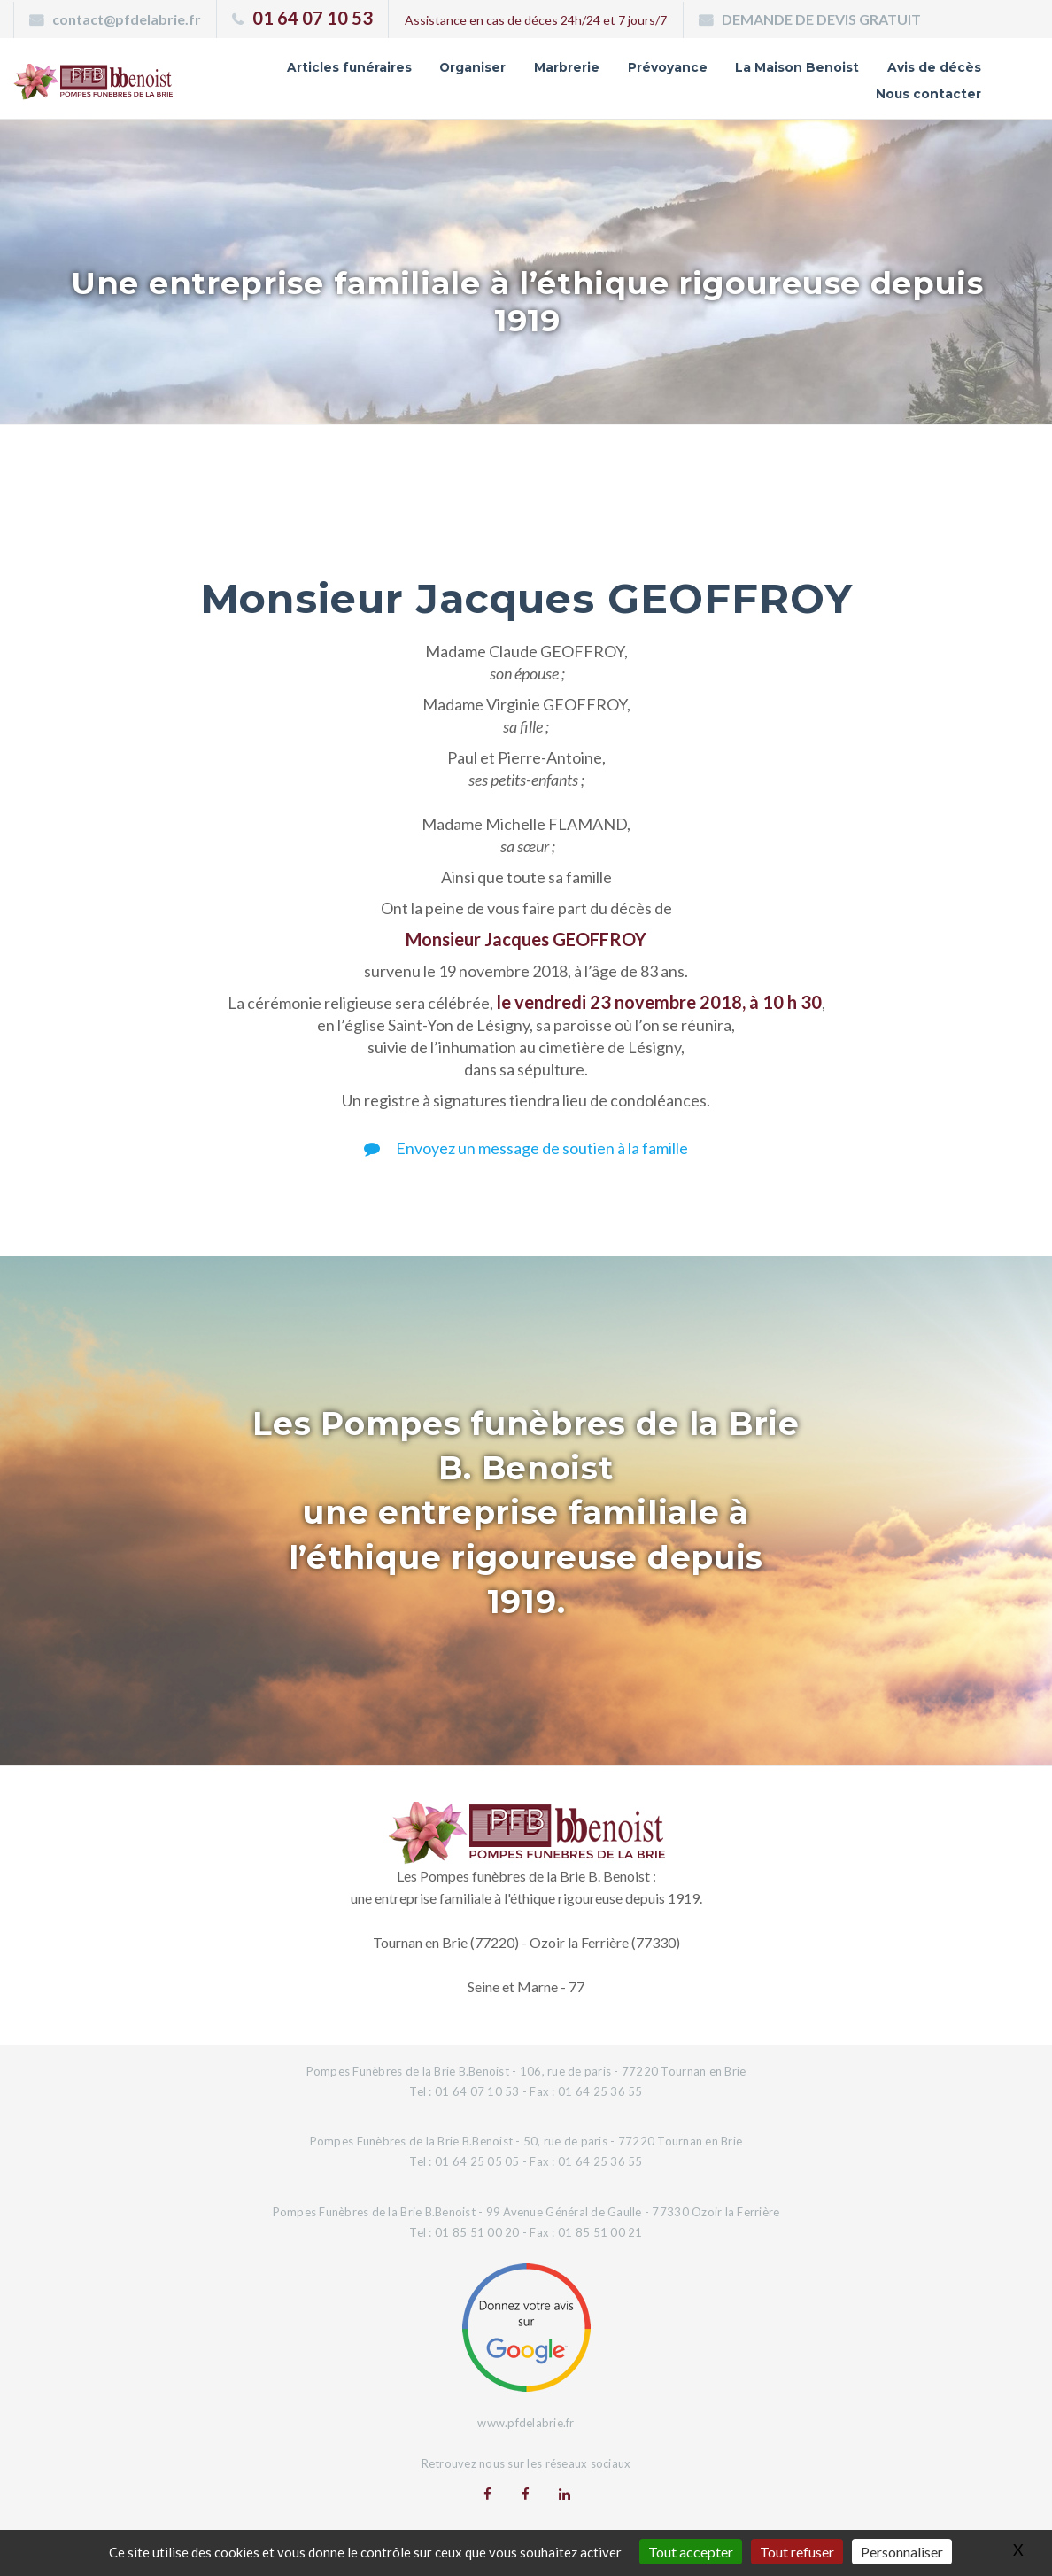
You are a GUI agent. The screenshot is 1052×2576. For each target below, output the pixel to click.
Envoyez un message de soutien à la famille (526, 1148)
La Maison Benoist (797, 67)
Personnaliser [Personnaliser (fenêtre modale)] (902, 2551)
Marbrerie (566, 67)
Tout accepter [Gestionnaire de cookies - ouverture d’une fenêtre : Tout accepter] (690, 2551)
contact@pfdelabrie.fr (126, 19)
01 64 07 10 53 (312, 17)
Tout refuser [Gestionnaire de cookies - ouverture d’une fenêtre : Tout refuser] (797, 2551)
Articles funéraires (348, 67)
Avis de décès (934, 67)
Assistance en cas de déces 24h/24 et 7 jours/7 (536, 19)
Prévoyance (668, 67)
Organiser (472, 67)
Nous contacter (928, 94)
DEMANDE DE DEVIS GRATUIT (821, 19)
